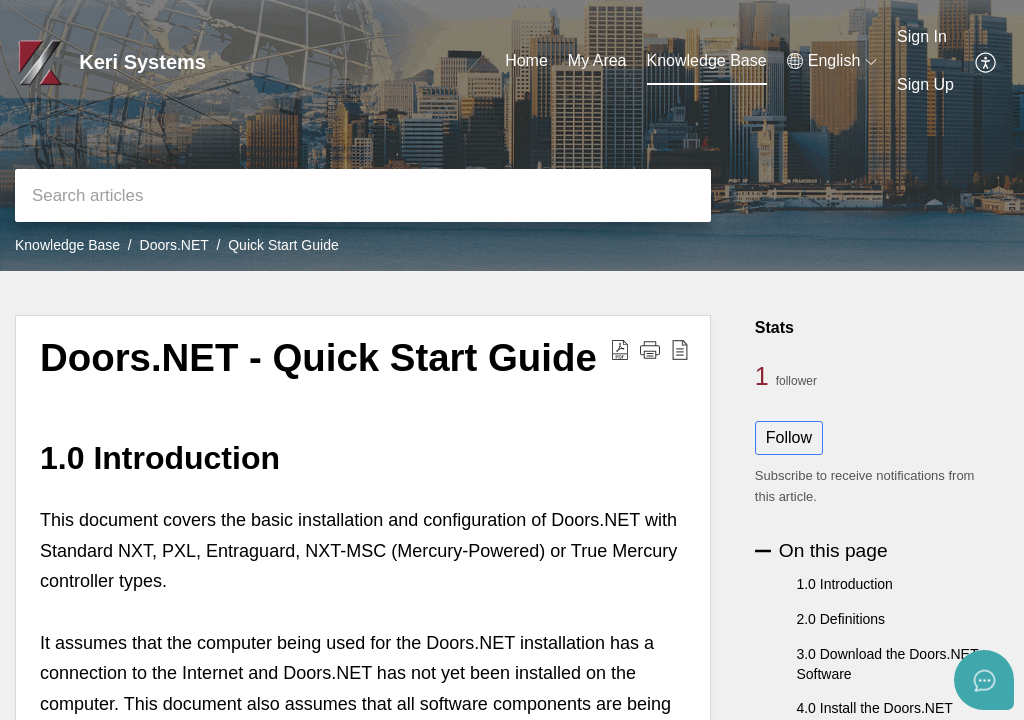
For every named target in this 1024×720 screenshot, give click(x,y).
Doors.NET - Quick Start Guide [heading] (318, 357)
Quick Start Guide (283, 245)
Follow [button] (789, 437)
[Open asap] (984, 680)
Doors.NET (174, 245)
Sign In (922, 36)
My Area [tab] (597, 60)
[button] (832, 61)
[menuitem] (925, 38)
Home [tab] (526, 60)
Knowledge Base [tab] (707, 60)
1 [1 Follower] (765, 376)
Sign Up (925, 84)
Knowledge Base (67, 245)
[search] (363, 195)
